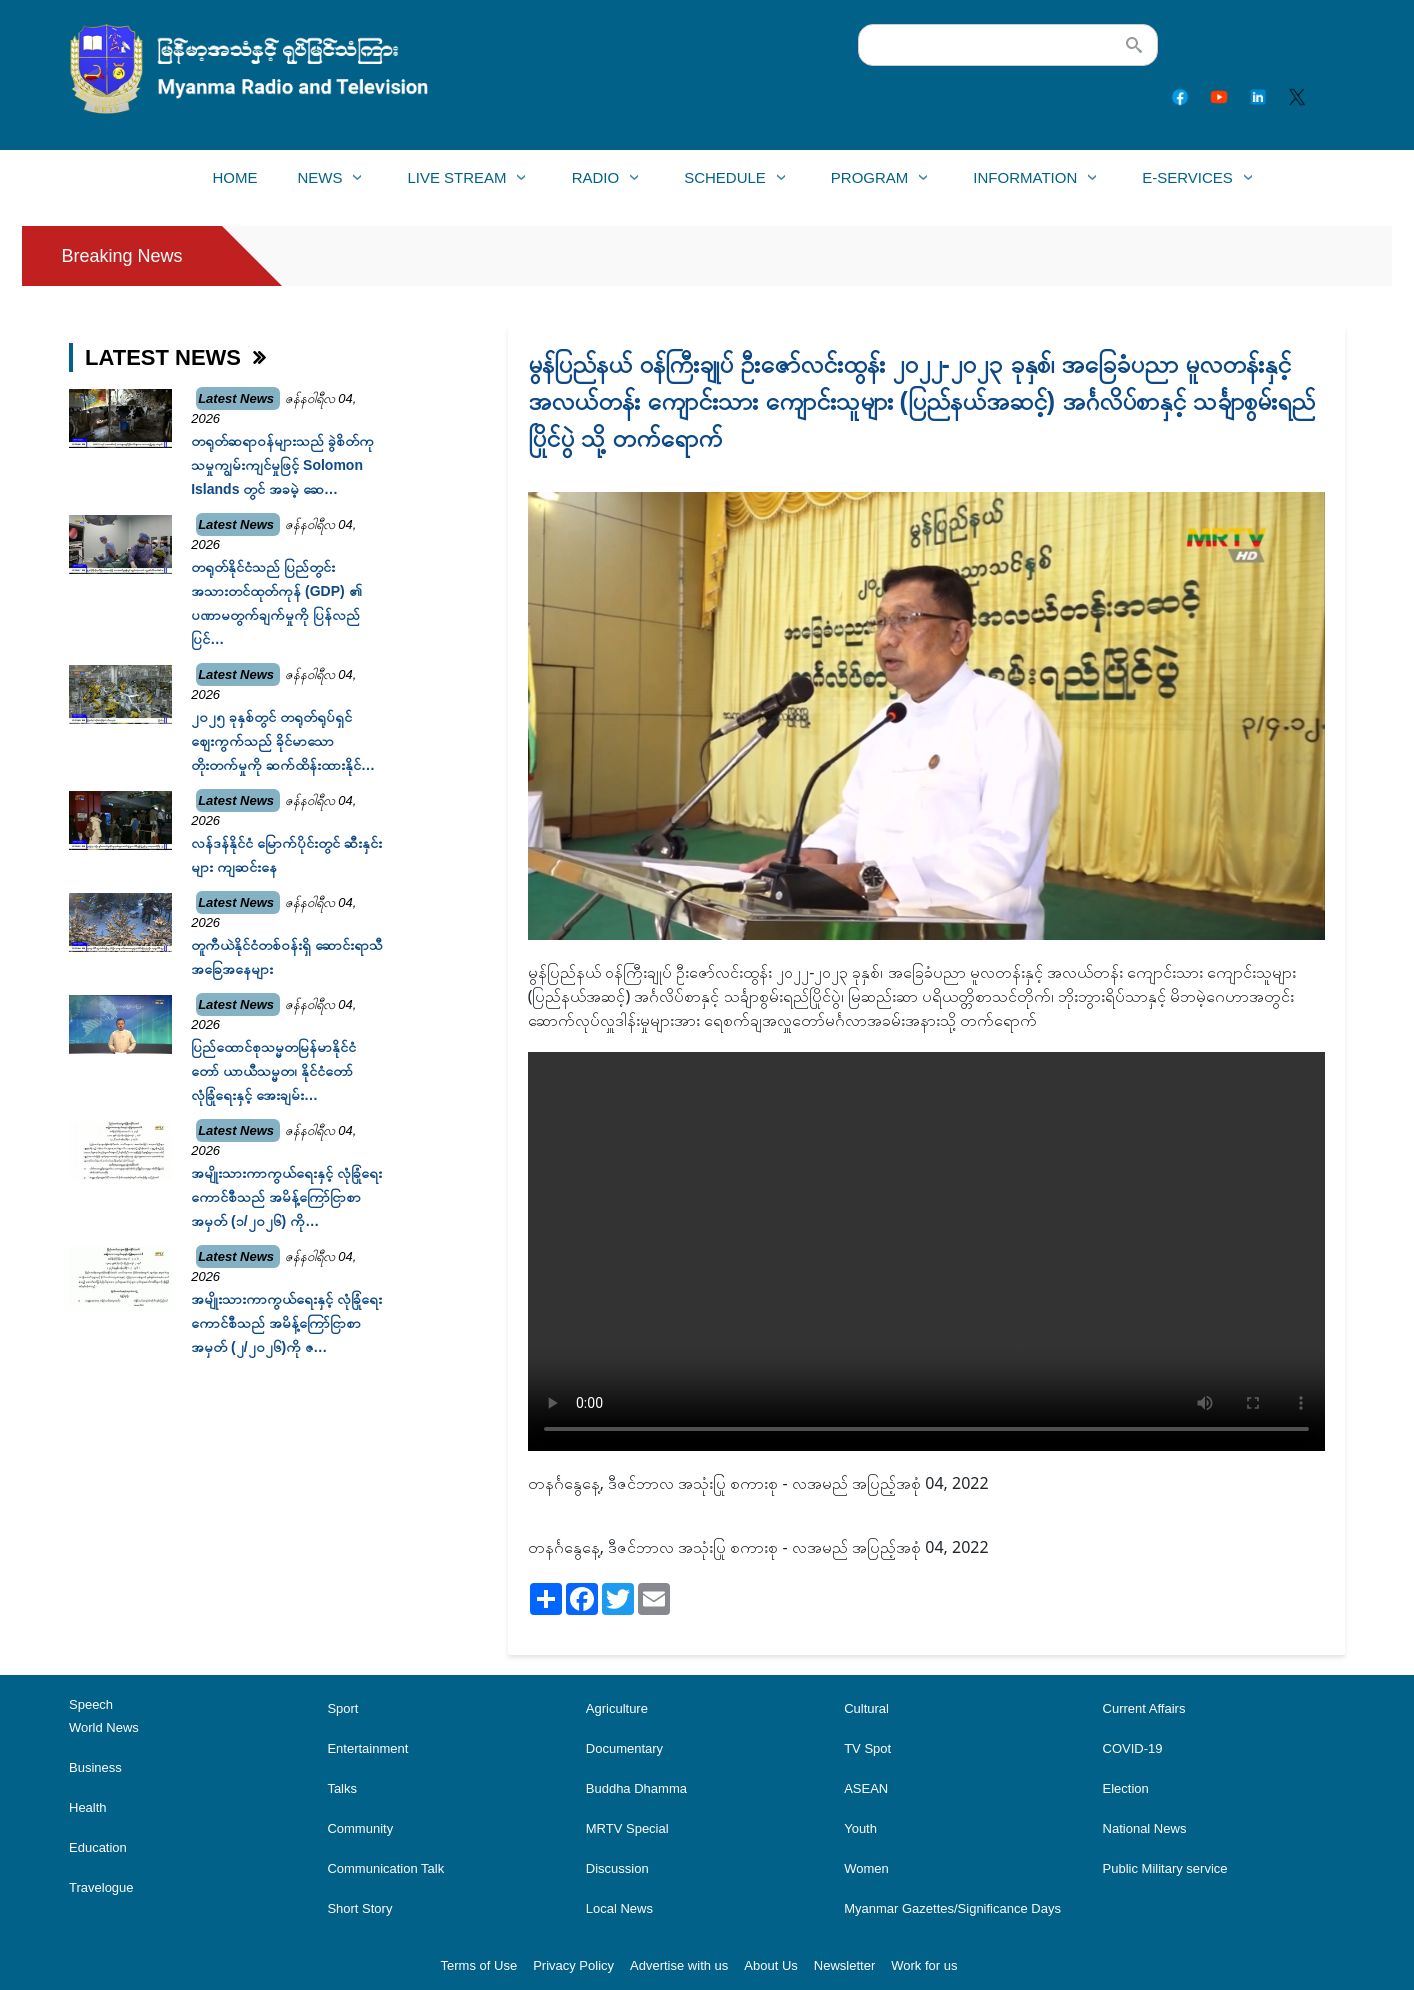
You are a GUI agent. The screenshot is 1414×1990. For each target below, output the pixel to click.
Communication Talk (385, 1868)
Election (1126, 1788)
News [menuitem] (319, 183)
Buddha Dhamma (636, 1788)
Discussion (617, 1868)
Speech (91, 1704)
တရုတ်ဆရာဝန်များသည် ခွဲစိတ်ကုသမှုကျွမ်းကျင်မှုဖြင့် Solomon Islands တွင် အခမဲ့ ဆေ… (282, 465)
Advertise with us (679, 1965)
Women (866, 1868)
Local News (619, 1908)
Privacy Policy (573, 1965)
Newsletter (844, 1965)
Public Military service (1165, 1868)
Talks (342, 1788)
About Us (770, 1965)
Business (95, 1767)
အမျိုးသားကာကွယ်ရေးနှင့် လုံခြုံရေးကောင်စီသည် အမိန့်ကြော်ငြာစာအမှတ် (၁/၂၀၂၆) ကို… (286, 1197)
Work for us (924, 1965)
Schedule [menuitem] (724, 183)
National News (1145, 1828)
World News (104, 1727)
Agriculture (617, 1708)
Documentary (624, 1748)
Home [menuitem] (234, 177)
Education (98, 1847)
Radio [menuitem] (595, 183)
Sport (342, 1708)
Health (88, 1807)
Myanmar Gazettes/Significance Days (952, 1908)
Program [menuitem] (869, 183)
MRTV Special (627, 1828)
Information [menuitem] (1024, 183)
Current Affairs (1144, 1708)
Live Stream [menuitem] (456, 183)
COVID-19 (1133, 1748)
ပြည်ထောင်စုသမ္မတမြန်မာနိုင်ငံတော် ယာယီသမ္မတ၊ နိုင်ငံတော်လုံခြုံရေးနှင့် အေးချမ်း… (273, 1071)
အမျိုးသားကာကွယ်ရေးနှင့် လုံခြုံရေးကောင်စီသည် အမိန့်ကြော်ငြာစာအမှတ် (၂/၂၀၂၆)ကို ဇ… (286, 1323)
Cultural (866, 1708)
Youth (860, 1828)
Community (360, 1828)
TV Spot (867, 1748)
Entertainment (367, 1748)
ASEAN (866, 1788)
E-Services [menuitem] (1186, 183)
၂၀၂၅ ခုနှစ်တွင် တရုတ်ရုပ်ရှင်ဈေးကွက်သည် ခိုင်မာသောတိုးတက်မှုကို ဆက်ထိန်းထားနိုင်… (283, 741)
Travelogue (101, 1887)
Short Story (359, 1908)
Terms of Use (479, 1965)
